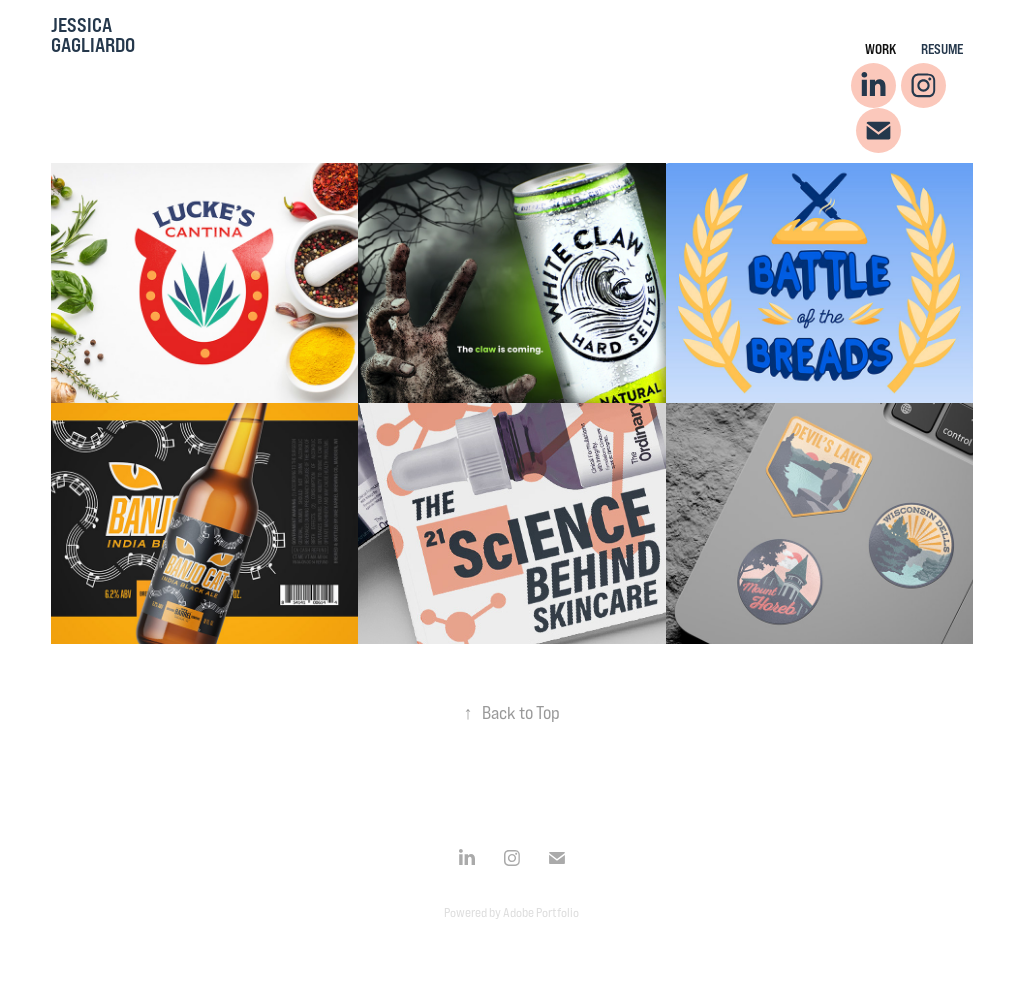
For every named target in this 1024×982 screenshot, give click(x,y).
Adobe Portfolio (541, 912)
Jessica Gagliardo (93, 35)
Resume (942, 48)
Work (880, 48)
